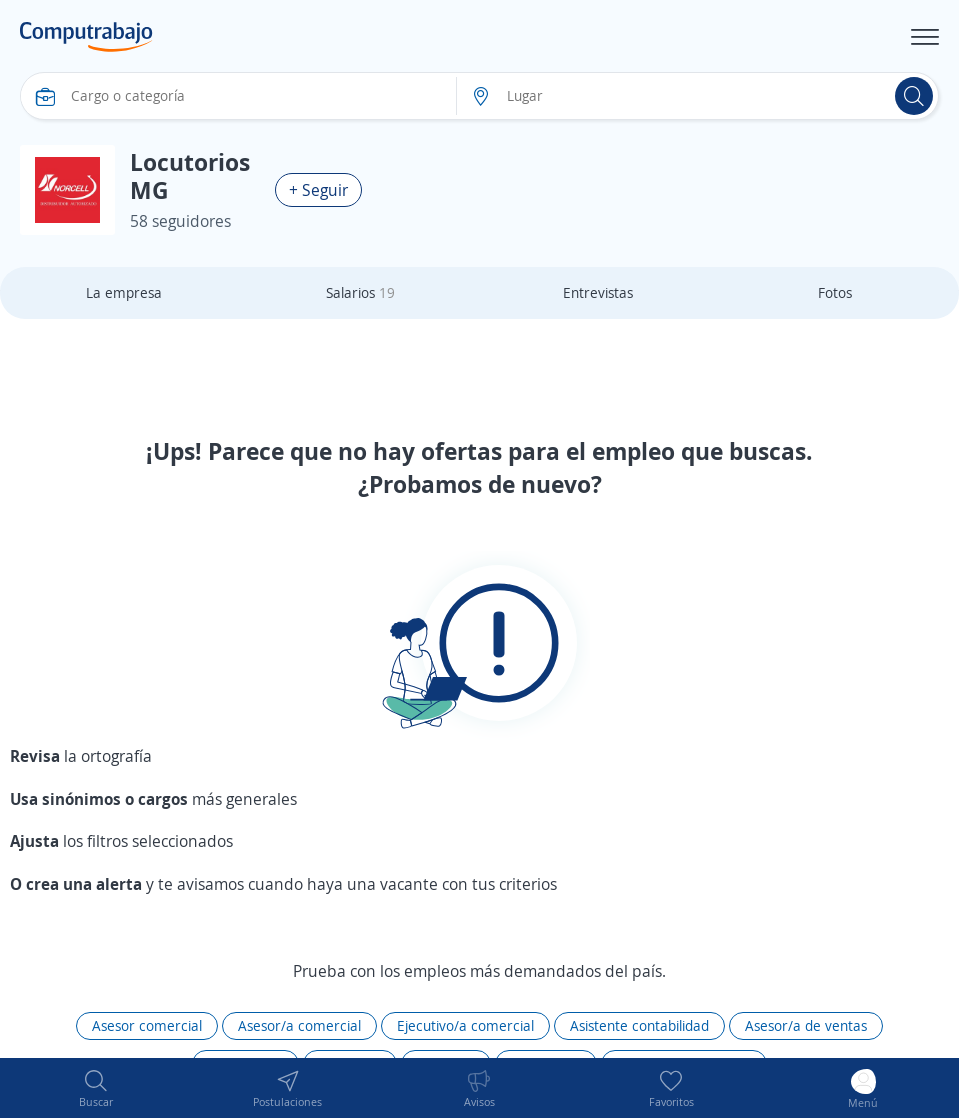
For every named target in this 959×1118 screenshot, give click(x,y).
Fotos (835, 292)
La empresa (124, 292)
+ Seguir (318, 190)
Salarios (360, 292)
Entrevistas (598, 292)
